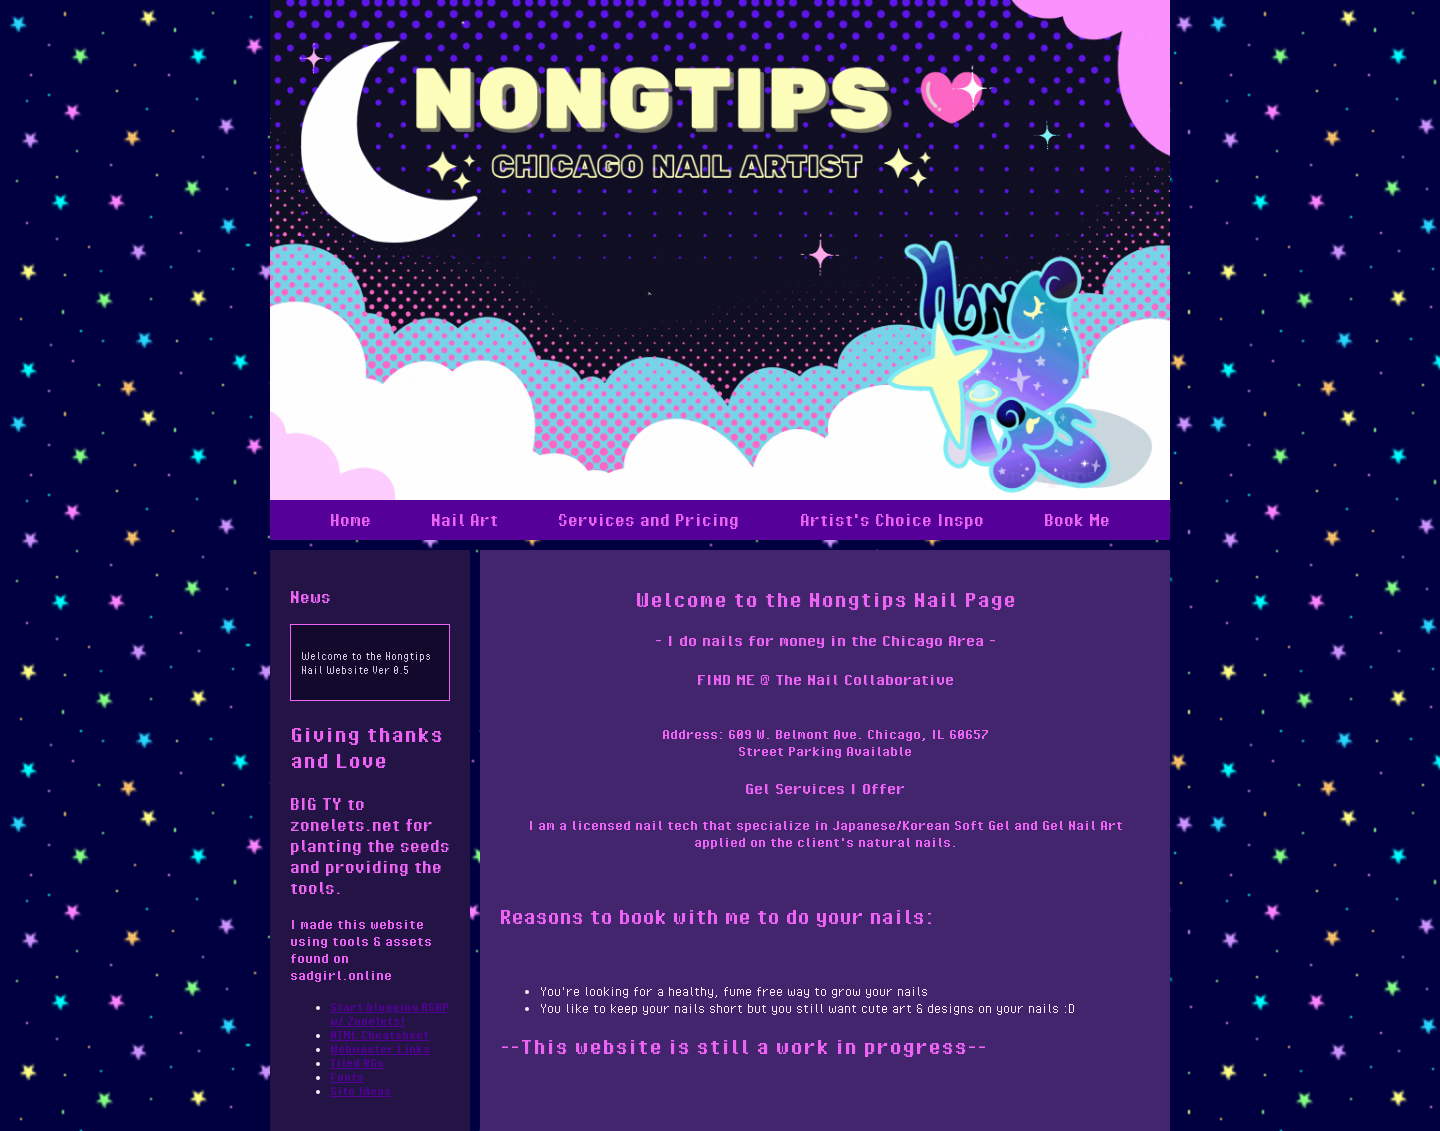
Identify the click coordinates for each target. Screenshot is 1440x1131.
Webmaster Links (380, 1048)
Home (350, 520)
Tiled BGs (357, 1062)
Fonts (347, 1076)
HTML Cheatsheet (379, 1034)
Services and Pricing (648, 520)
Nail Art (464, 520)
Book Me (1077, 520)
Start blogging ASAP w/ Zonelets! (389, 1013)
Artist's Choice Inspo (892, 520)
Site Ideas (360, 1090)
